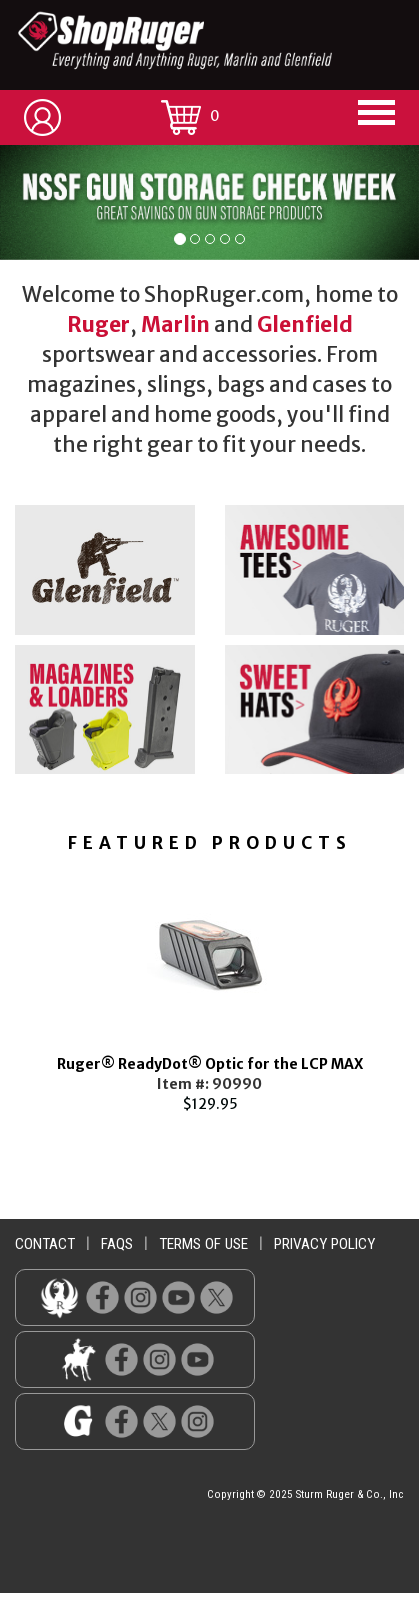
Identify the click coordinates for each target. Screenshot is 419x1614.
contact (45, 1244)
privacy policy (324, 1244)
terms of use (203, 1244)
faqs (117, 1244)
